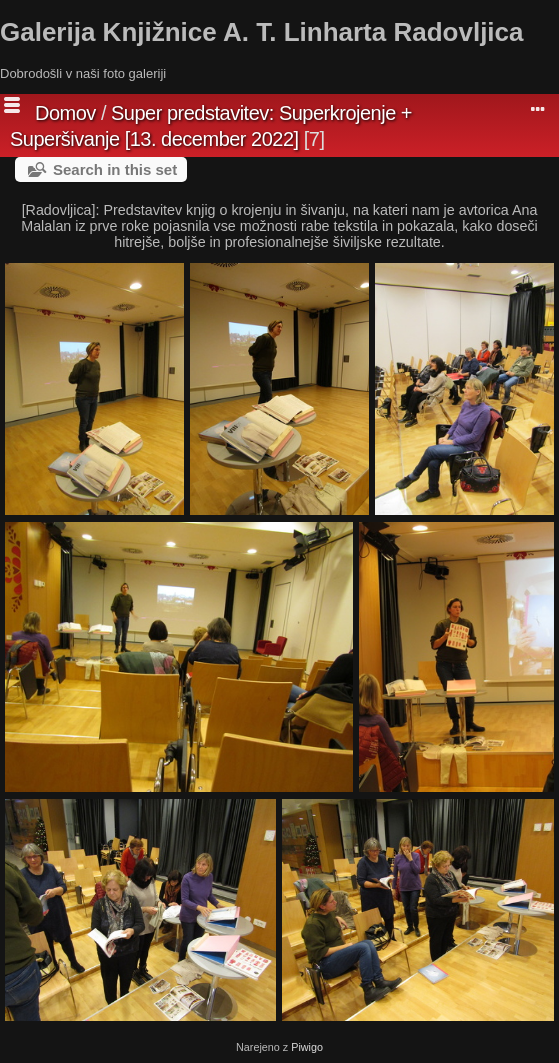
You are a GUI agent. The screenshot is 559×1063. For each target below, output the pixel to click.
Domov (65, 113)
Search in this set (115, 169)
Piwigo (307, 1047)
